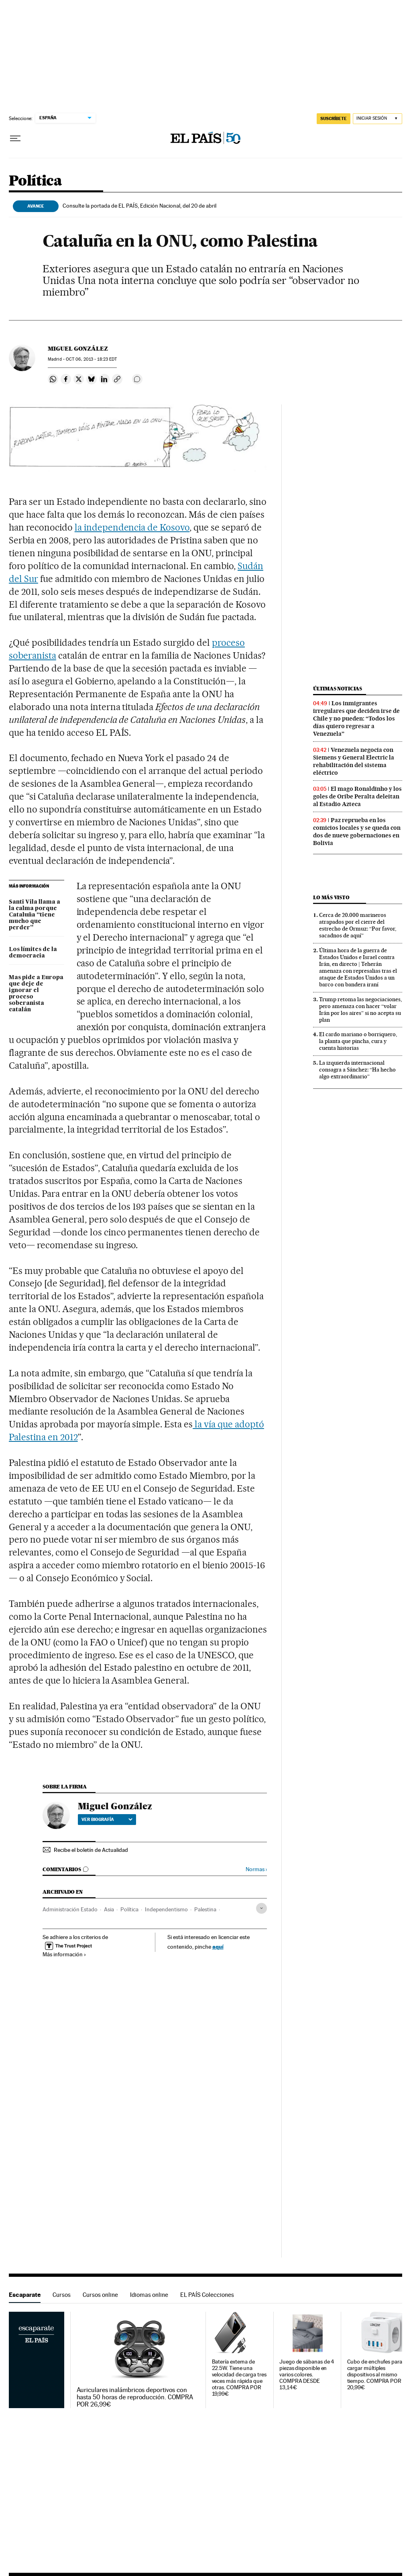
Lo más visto (331, 897)
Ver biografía (106, 1819)
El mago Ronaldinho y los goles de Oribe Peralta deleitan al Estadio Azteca (357, 796)
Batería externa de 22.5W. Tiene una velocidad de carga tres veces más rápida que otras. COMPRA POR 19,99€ (239, 2378)
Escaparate (25, 2294)
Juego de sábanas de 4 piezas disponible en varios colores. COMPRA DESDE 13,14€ (306, 2374)
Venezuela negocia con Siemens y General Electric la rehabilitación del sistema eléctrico (353, 761)
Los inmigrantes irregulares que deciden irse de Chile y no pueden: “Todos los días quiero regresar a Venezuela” (356, 718)
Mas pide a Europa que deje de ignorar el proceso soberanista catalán (36, 993)
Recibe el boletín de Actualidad (91, 1850)
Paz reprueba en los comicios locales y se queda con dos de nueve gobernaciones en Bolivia (357, 831)
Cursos (62, 2294)
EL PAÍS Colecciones (207, 2294)
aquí (218, 1946)
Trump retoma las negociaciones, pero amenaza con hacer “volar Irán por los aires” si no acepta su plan (360, 1009)
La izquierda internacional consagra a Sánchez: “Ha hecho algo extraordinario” (357, 1069)
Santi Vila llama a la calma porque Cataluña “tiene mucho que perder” (34, 915)
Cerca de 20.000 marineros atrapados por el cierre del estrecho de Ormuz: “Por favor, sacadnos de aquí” (357, 925)
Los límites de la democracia (33, 953)
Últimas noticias (337, 689)
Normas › (256, 1869)
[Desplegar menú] (15, 138)
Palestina (205, 1909)
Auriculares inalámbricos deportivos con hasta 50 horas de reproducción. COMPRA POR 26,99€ (135, 2397)
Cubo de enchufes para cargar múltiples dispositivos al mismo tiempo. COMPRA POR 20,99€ (374, 2374)
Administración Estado (70, 1909)
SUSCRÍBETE (333, 118)
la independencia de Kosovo (132, 527)
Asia (109, 1909)
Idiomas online (149, 2294)
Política (35, 181)
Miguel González (78, 348)
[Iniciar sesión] (377, 118)
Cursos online (100, 2294)
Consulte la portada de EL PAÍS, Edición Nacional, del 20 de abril (139, 205)
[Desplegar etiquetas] (261, 1908)
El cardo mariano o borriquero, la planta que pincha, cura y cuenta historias (358, 1041)
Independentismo (166, 1909)
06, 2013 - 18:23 (91, 359)
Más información (64, 1954)
